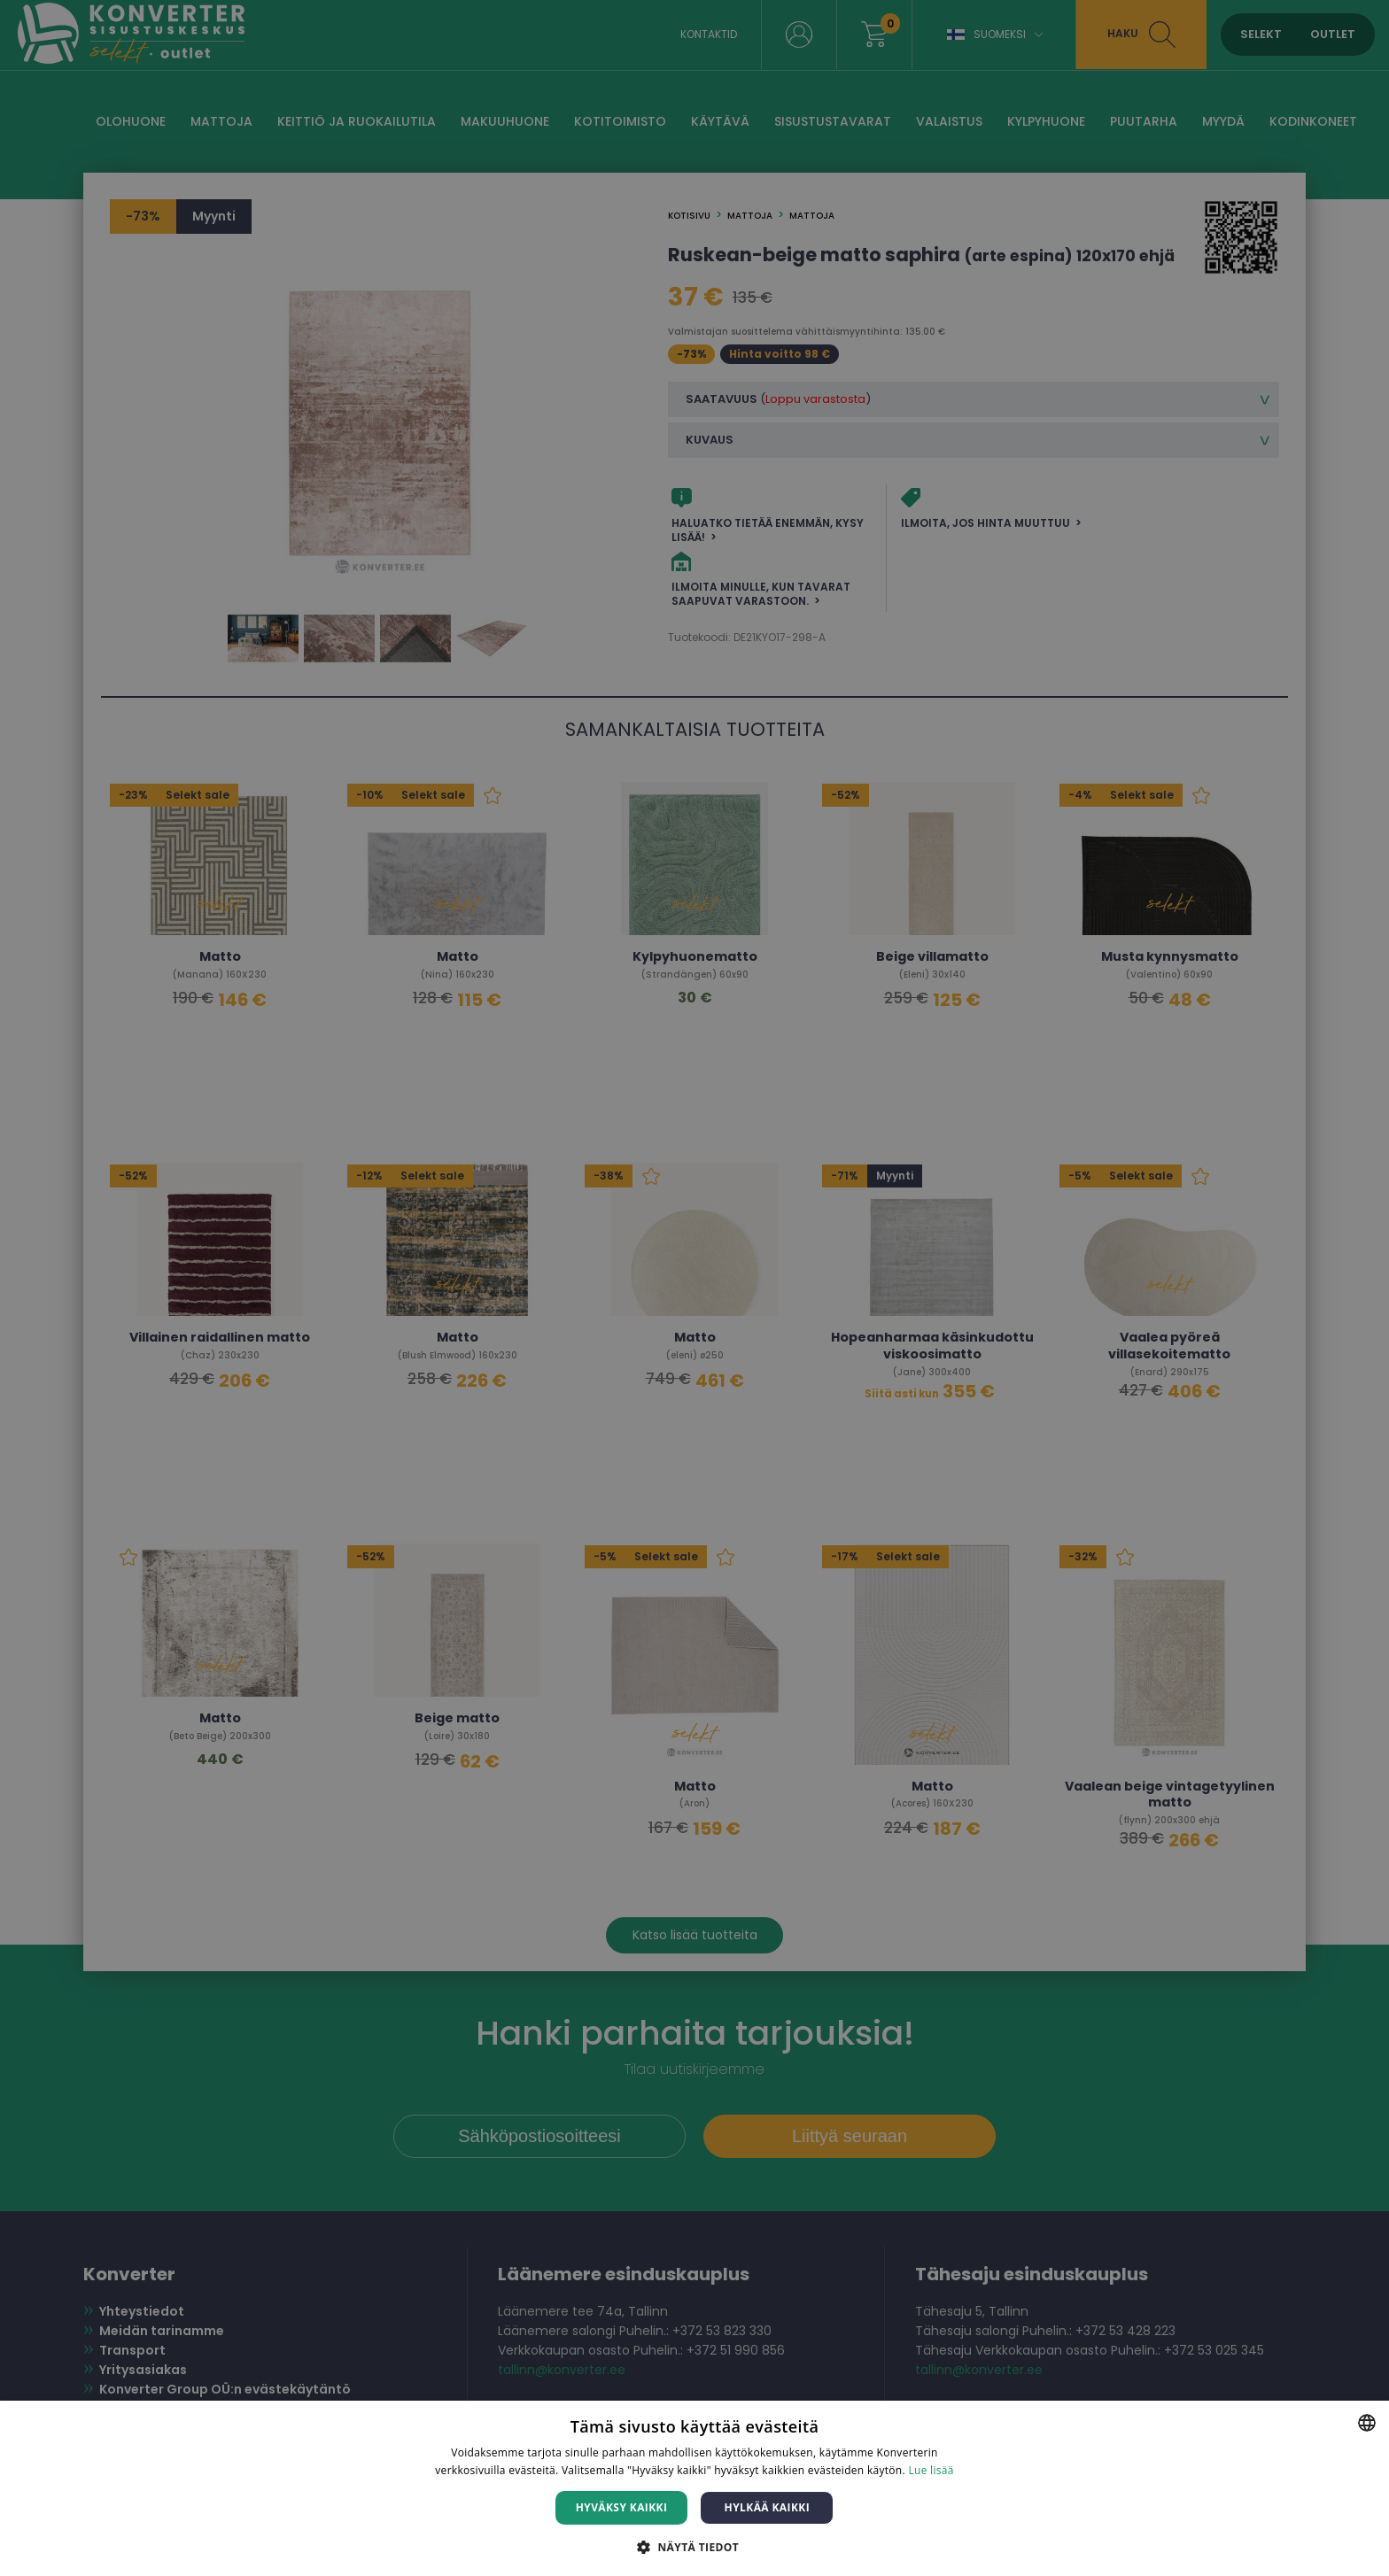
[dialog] (694, 1288)
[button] (694, 2546)
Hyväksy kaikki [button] (622, 2507)
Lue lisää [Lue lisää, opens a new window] (930, 2470)
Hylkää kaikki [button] (767, 2507)
